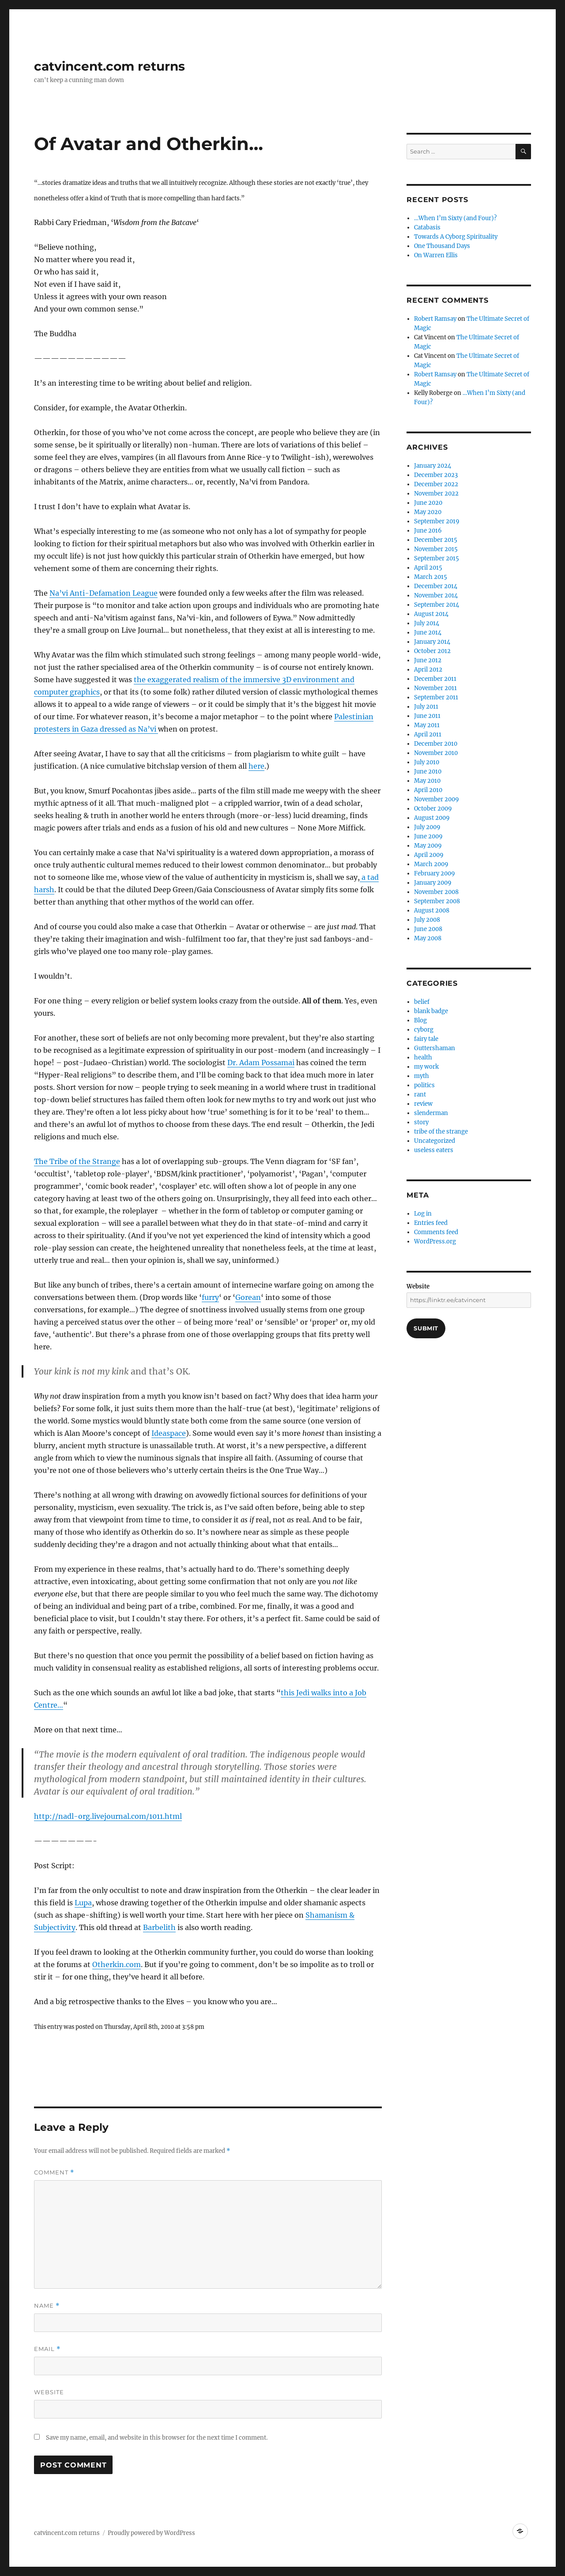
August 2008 (431, 910)
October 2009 (433, 808)
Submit (426, 1328)
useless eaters (433, 1150)
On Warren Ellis (436, 255)
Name (47, 2305)
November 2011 (435, 688)
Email (47, 2349)
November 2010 (436, 753)
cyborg (423, 1029)
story (421, 1122)
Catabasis (427, 227)
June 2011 (427, 716)
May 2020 (427, 512)
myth (421, 1076)
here (256, 766)
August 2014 (431, 614)
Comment (54, 2172)
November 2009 (436, 799)
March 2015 (430, 577)
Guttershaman (434, 1048)
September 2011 (436, 697)
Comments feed (436, 1232)
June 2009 (428, 836)
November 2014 (436, 595)
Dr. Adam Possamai (260, 1062)
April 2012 (428, 669)
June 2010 (427, 771)
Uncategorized (434, 1141)
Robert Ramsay (435, 319)
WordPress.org (435, 1241)
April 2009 (429, 855)
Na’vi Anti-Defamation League (103, 593)
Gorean (248, 1297)
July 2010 (426, 762)
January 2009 (433, 882)
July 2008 (427, 920)
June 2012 (427, 660)
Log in (423, 1213)
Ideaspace (168, 1433)
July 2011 (426, 706)
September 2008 (437, 901)
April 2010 (428, 790)
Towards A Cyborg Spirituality (455, 236)
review (423, 1104)
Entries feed (431, 1223)
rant (420, 1094)
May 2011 (427, 725)
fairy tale (426, 1039)
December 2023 (436, 475)
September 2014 (436, 604)
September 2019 (437, 521)
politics (424, 1085)
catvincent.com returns (109, 66)
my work (426, 1066)
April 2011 (427, 734)
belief (421, 1002)
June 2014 (427, 632)
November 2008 (436, 892)
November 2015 (436, 549)
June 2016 (428, 530)
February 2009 (434, 873)
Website (49, 2392)
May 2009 (428, 845)
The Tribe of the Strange (77, 1161)
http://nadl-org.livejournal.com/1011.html (108, 1816)
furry (210, 1297)
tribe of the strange (441, 1131)
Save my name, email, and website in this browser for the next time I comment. (156, 2437)
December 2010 (435, 743)
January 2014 (432, 642)
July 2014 (426, 623)
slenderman (431, 1113)
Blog (420, 1020)
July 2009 (427, 827)
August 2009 (432, 818)
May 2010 (427, 781)
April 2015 (428, 567)
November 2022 (436, 493)
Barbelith (159, 1927)
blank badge (431, 1011)
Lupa (83, 1902)
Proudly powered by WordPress (151, 2533)
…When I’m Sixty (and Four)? (455, 218)
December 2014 (435, 586)
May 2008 (427, 938)
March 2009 (431, 864)
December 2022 (436, 484)
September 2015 (436, 558)
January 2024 (432, 465)
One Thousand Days (442, 246)
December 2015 (435, 540)
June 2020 (428, 503)
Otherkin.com (116, 1964)
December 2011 (435, 679)
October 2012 (432, 651)
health (423, 1057)
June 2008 (428, 929)
